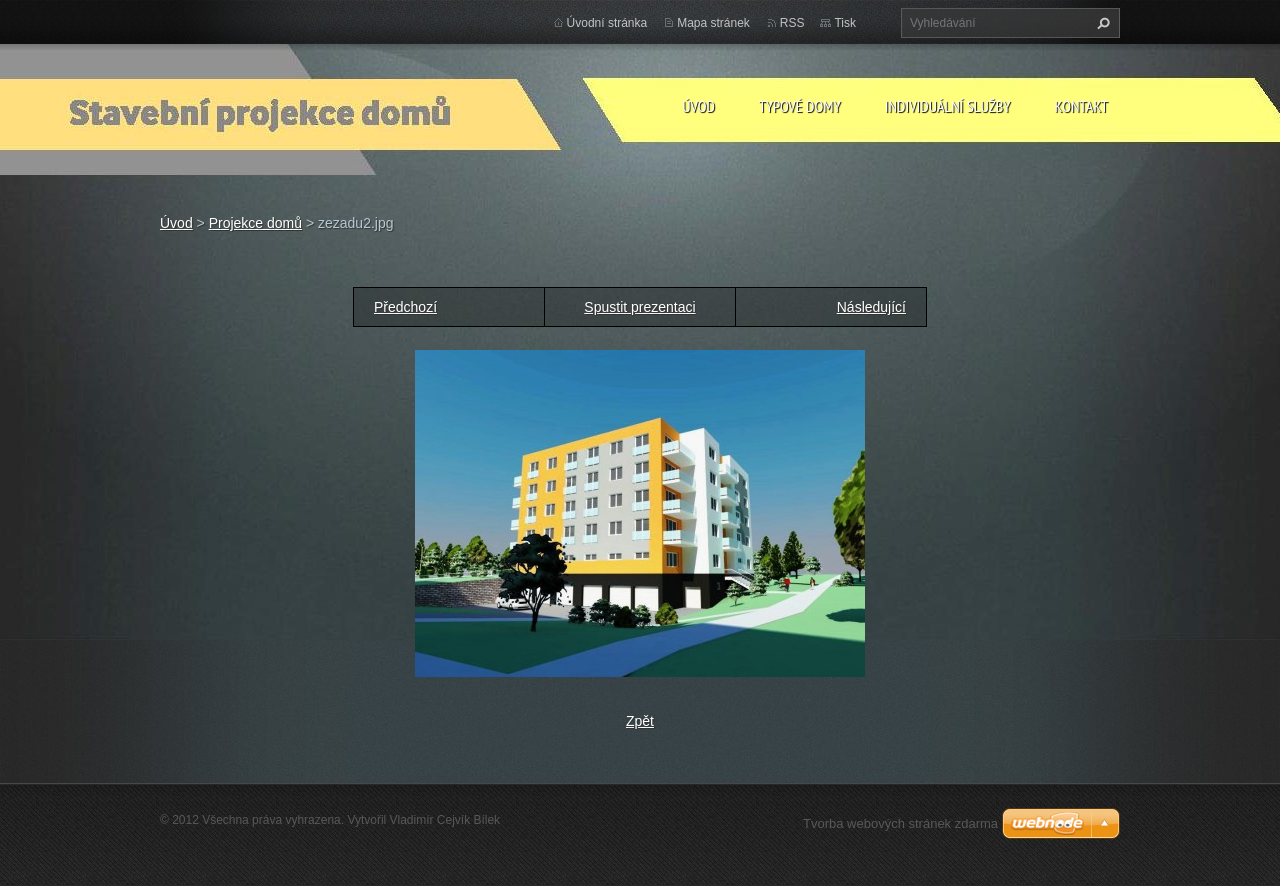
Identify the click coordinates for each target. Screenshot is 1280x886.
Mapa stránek (713, 23)
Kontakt (1081, 106)
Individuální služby (948, 106)
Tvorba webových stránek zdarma (900, 823)
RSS (792, 23)
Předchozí (405, 307)
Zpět (640, 721)
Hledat (1101, 23)
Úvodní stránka (607, 23)
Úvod (698, 106)
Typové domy (800, 106)
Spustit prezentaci (639, 307)
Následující (871, 307)
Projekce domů (255, 223)
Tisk (845, 23)
